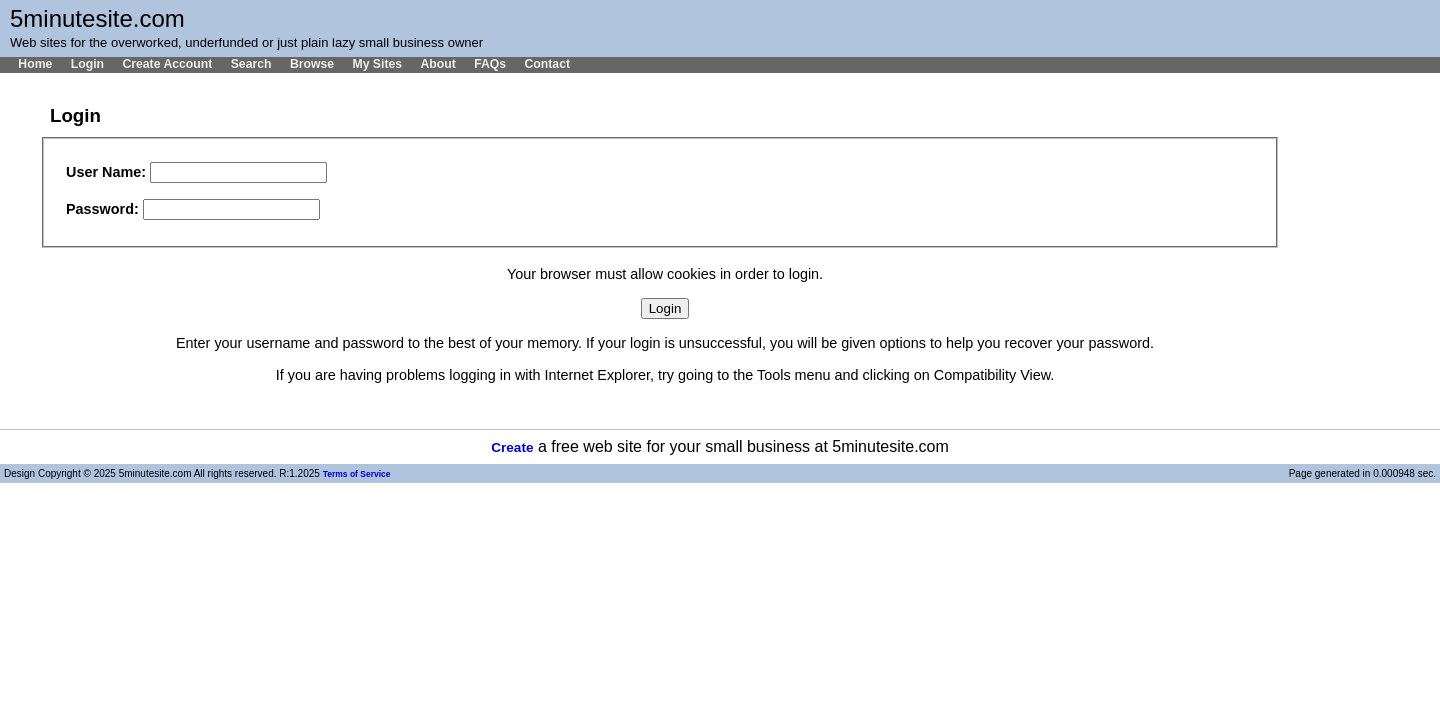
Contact (547, 64)
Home (35, 64)
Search (251, 64)
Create (512, 447)
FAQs (490, 64)
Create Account (167, 64)
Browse (312, 64)
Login (87, 64)
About (437, 64)
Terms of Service (357, 474)
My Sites (377, 64)
